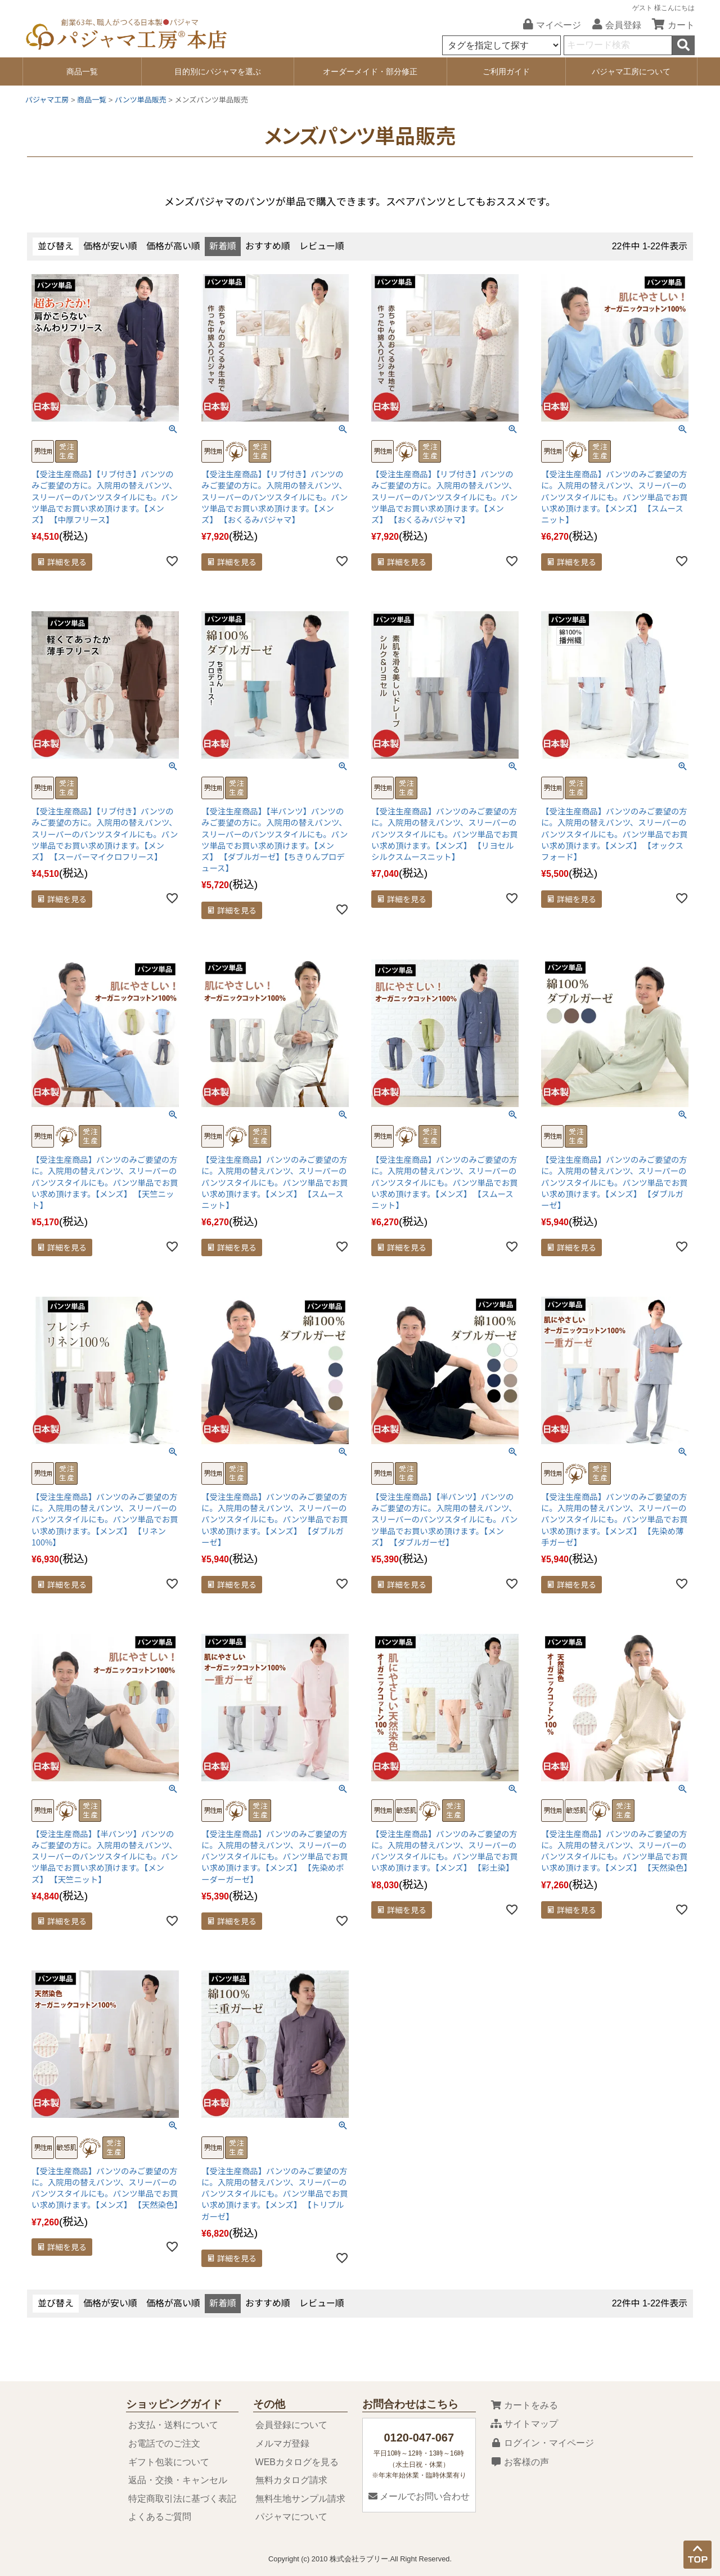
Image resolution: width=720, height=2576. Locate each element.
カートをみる (524, 2405)
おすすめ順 (267, 246)
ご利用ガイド (506, 71)
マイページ (548, 25)
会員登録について (291, 2425)
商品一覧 (82, 71)
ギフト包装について (168, 2462)
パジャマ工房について (631, 71)
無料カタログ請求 (291, 2480)
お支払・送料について (173, 2425)
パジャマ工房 (47, 100)
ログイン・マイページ (542, 2443)
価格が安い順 (110, 246)
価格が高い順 (173, 246)
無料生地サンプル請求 (300, 2498)
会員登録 (612, 25)
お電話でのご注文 (164, 2443)
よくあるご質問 (159, 2516)
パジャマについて (291, 2516)
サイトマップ (524, 2424)
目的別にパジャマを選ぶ (217, 71)
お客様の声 (519, 2462)
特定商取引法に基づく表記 (182, 2498)
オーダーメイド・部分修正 (370, 71)
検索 (683, 45)
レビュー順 (321, 246)
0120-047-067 (419, 2437)
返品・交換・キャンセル (177, 2480)
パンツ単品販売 (140, 100)
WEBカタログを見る (297, 2462)
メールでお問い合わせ (419, 2496)
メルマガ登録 (282, 2443)
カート (669, 25)
